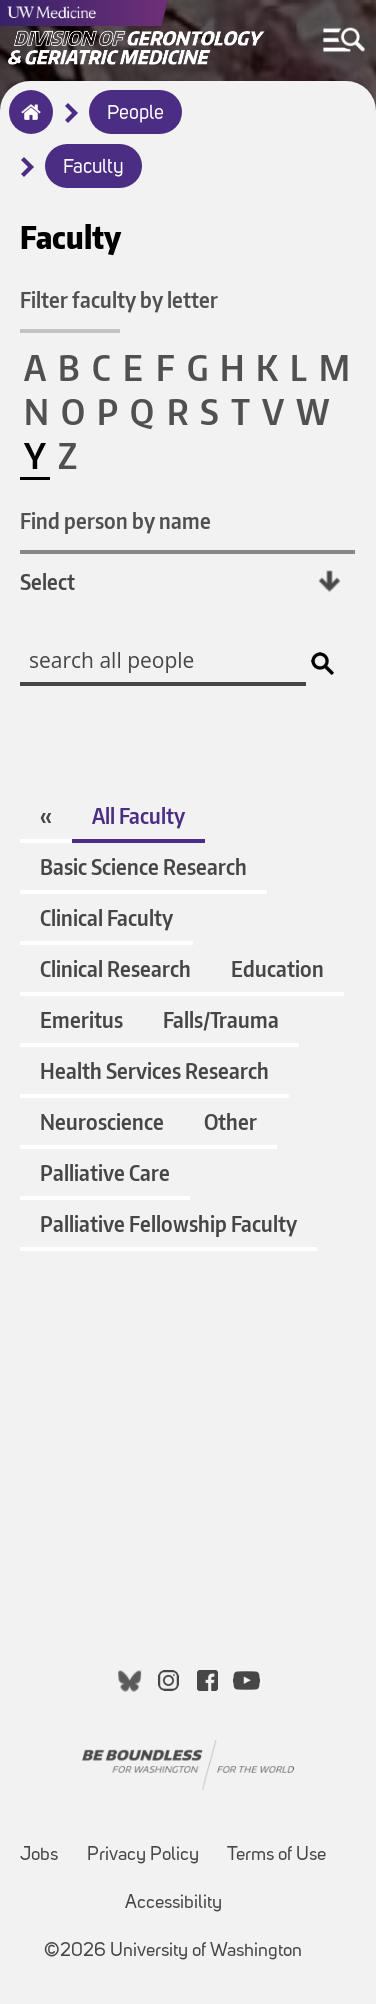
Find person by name (115, 520)
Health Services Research (154, 1070)
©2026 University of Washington (173, 1951)
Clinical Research (115, 968)
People (135, 114)
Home (26, 125)
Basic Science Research (143, 866)
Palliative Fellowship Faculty (168, 1223)
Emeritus (81, 1019)
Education (277, 968)
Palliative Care (105, 1172)
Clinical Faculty (106, 917)
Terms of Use (276, 1855)
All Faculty (138, 815)
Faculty (93, 168)
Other (230, 1121)
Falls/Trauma (221, 1019)
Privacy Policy (143, 1855)
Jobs (39, 1855)
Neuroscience (102, 1121)
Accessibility (173, 1903)
